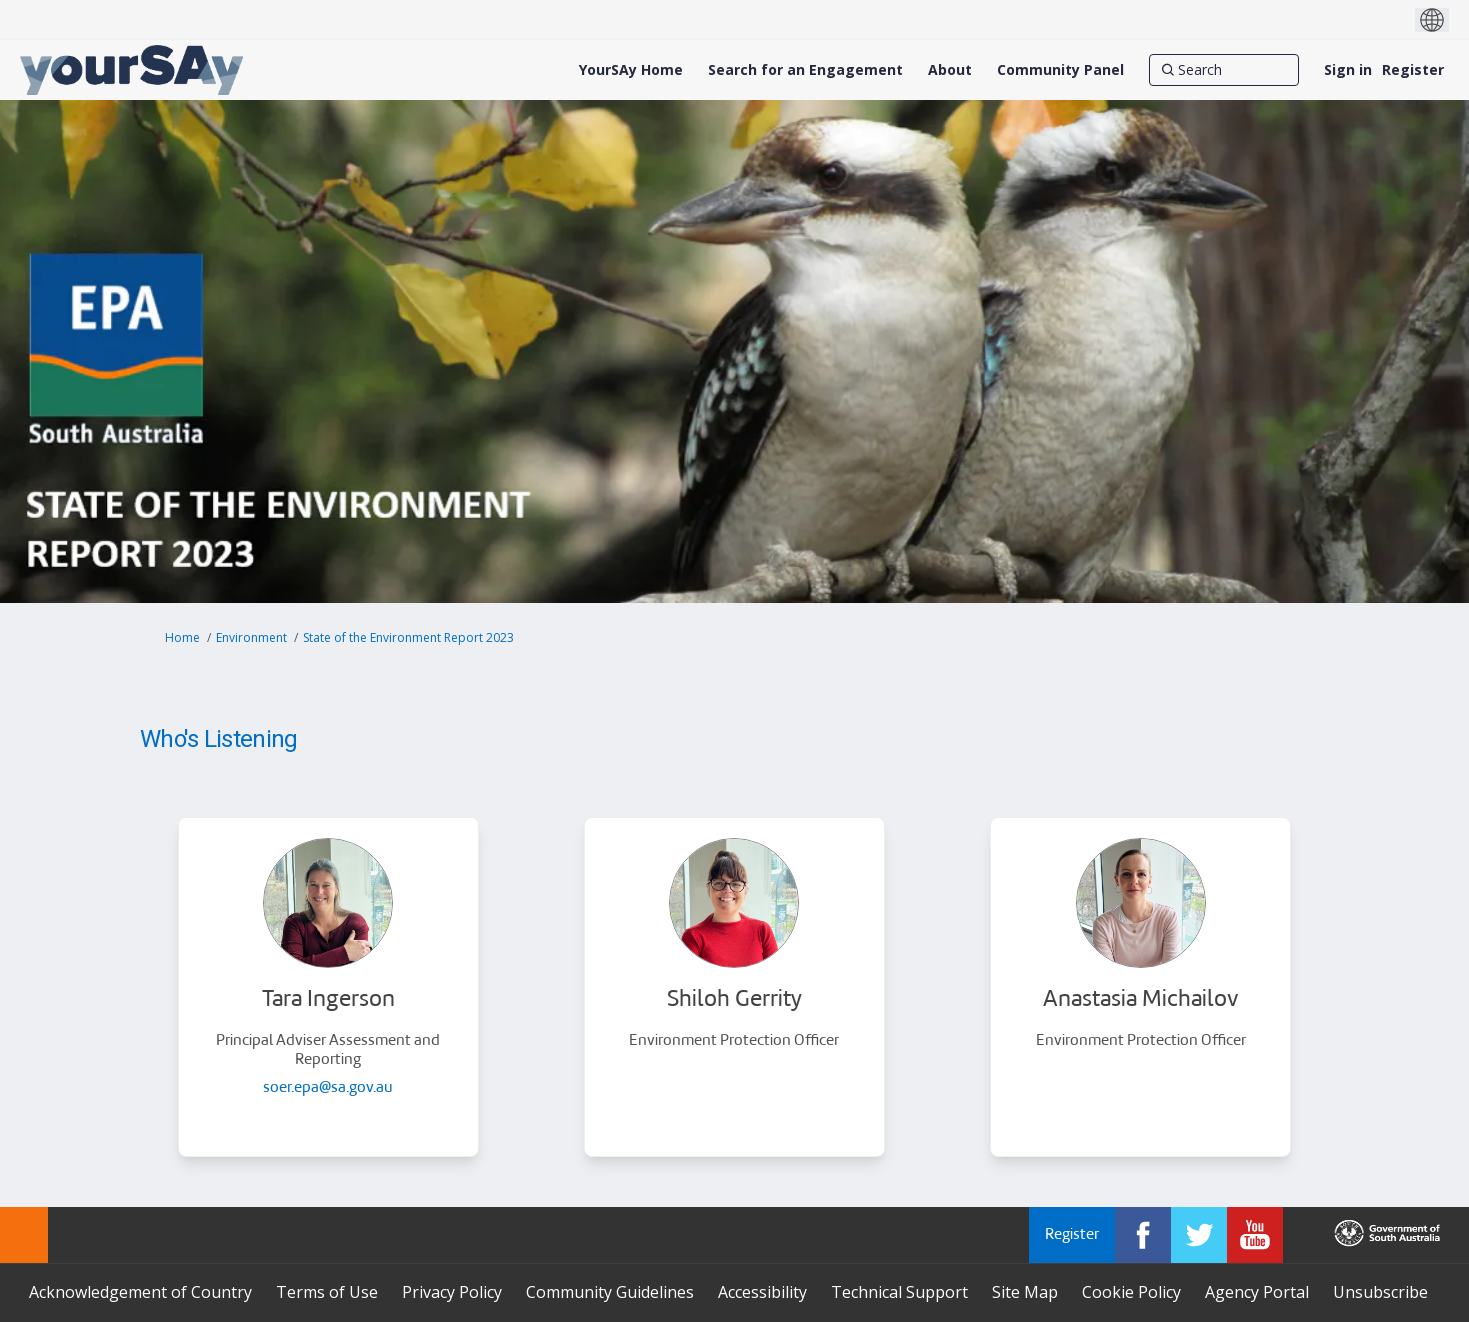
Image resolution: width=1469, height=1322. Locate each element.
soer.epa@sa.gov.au (328, 1088)
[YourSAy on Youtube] (1255, 1235)
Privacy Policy (452, 1292)
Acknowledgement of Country (140, 1292)
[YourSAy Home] (631, 70)
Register (1413, 69)
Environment (251, 637)
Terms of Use (327, 1292)
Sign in (1348, 69)
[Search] (1224, 70)
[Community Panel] (1060, 70)
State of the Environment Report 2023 (408, 637)
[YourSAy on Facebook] (1143, 1235)
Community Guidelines (610, 1292)
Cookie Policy (1131, 1292)
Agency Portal (1257, 1292)
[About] (950, 70)
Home (182, 637)
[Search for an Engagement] (805, 70)
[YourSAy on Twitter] (1199, 1235)
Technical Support (899, 1292)
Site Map (1025, 1292)
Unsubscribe (1380, 1292)
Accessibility (762, 1292)
